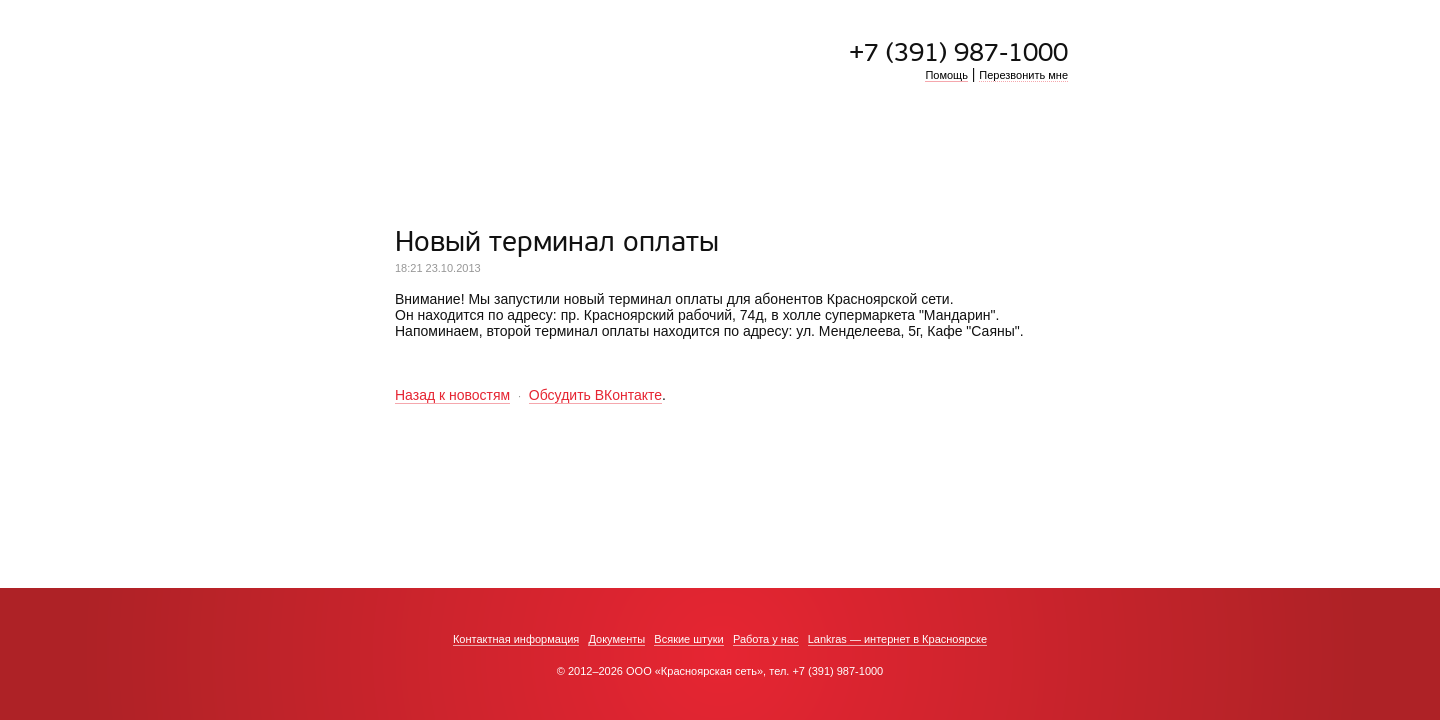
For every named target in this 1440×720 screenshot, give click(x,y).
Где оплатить (843, 142)
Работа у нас (766, 639)
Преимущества (591, 142)
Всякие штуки (688, 639)
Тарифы (675, 142)
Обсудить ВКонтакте (595, 395)
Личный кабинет (948, 142)
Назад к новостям (452, 395)
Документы (616, 639)
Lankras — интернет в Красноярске (897, 639)
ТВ (718, 142)
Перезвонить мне (1023, 75)
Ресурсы (763, 142)
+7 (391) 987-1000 (958, 53)
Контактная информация (516, 639)
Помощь (946, 75)
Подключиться (457, 142)
